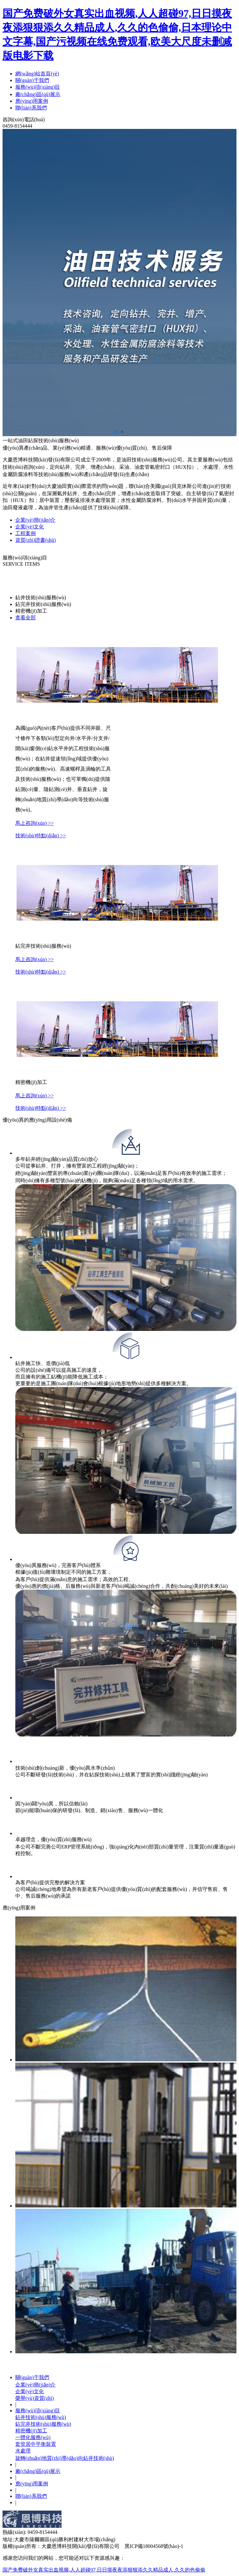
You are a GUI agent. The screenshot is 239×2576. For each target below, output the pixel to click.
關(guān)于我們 (32, 80)
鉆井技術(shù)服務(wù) (40, 2417)
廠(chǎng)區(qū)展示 (37, 94)
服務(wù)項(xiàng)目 (37, 87)
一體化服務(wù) (32, 2437)
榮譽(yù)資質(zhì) (34, 2398)
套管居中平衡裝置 (35, 2444)
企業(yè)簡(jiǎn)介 (35, 2384)
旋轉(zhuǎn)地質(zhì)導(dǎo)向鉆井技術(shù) (64, 2458)
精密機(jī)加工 (31, 2430)
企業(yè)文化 (29, 2391)
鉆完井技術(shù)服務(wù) (43, 2424)
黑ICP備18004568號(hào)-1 (154, 2546)
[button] (117, 431)
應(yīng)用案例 (31, 101)
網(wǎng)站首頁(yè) (37, 73)
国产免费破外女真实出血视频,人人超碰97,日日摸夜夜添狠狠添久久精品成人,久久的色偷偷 (104, 2569)
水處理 (23, 2450)
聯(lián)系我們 (31, 107)
